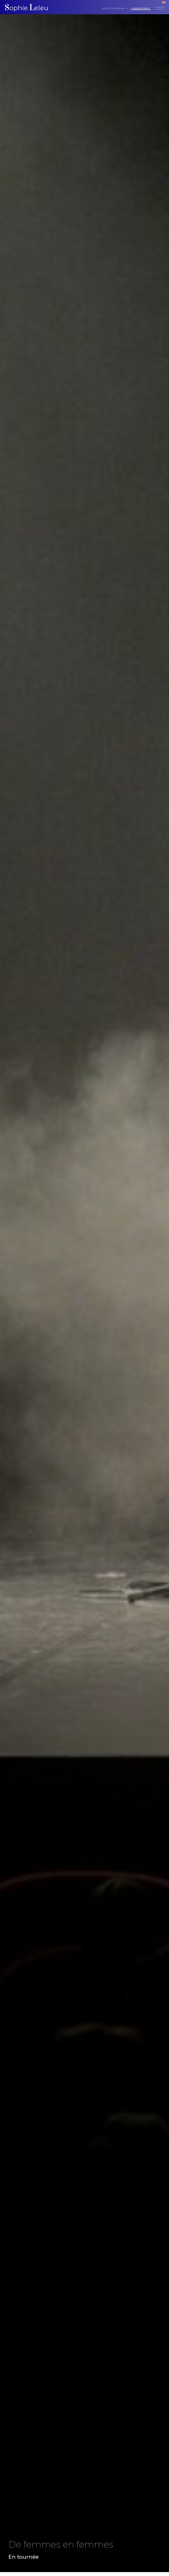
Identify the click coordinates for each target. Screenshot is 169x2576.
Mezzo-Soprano (113, 8)
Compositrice (140, 8)
